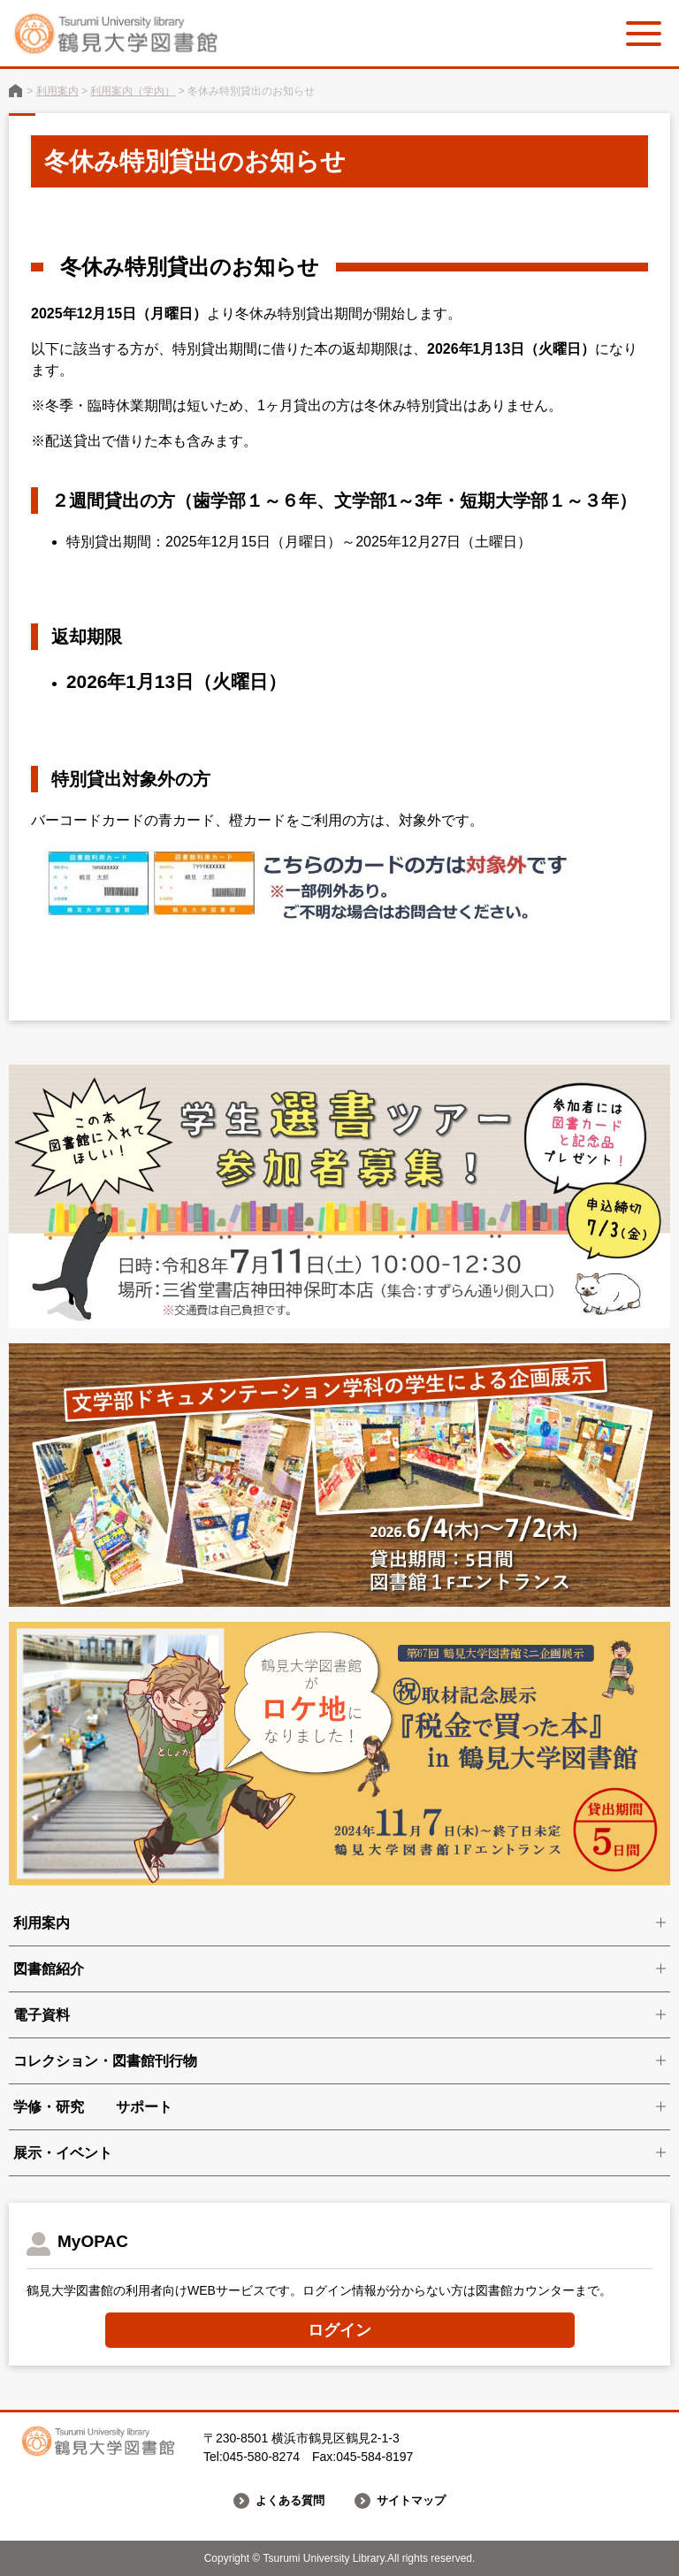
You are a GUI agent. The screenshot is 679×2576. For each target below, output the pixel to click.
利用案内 (57, 91)
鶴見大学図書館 (15, 90)
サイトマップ (414, 2501)
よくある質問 (287, 2501)
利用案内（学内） (132, 91)
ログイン (339, 2330)
